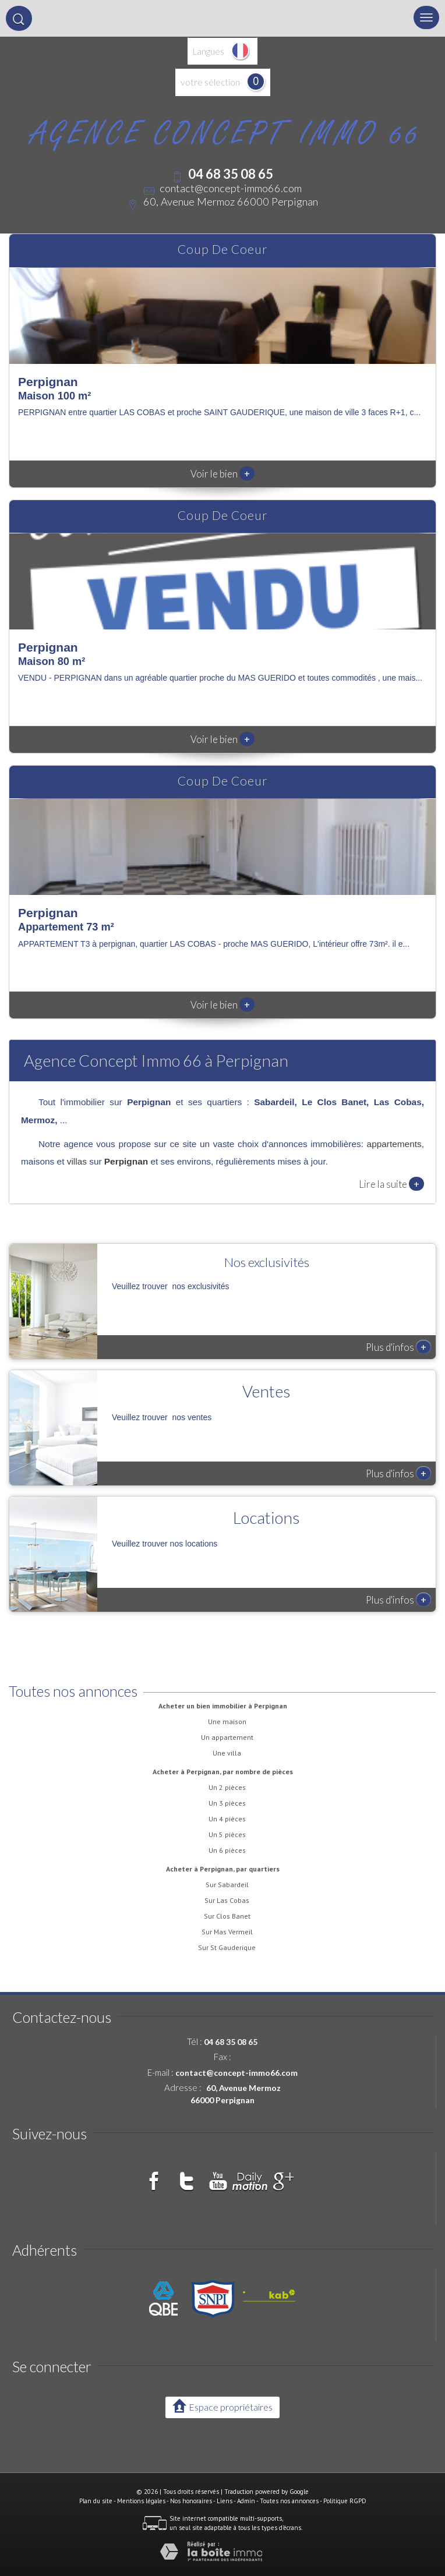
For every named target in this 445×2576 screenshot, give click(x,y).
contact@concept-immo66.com (231, 188)
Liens (224, 2501)
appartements (394, 1144)
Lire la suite (391, 1184)
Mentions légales (141, 2501)
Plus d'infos (398, 1347)
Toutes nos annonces (289, 2501)
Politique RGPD (344, 2501)
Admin (246, 2501)
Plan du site (95, 2501)
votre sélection (210, 82)
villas (77, 1161)
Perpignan (126, 1161)
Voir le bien (222, 474)
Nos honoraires (191, 2501)
